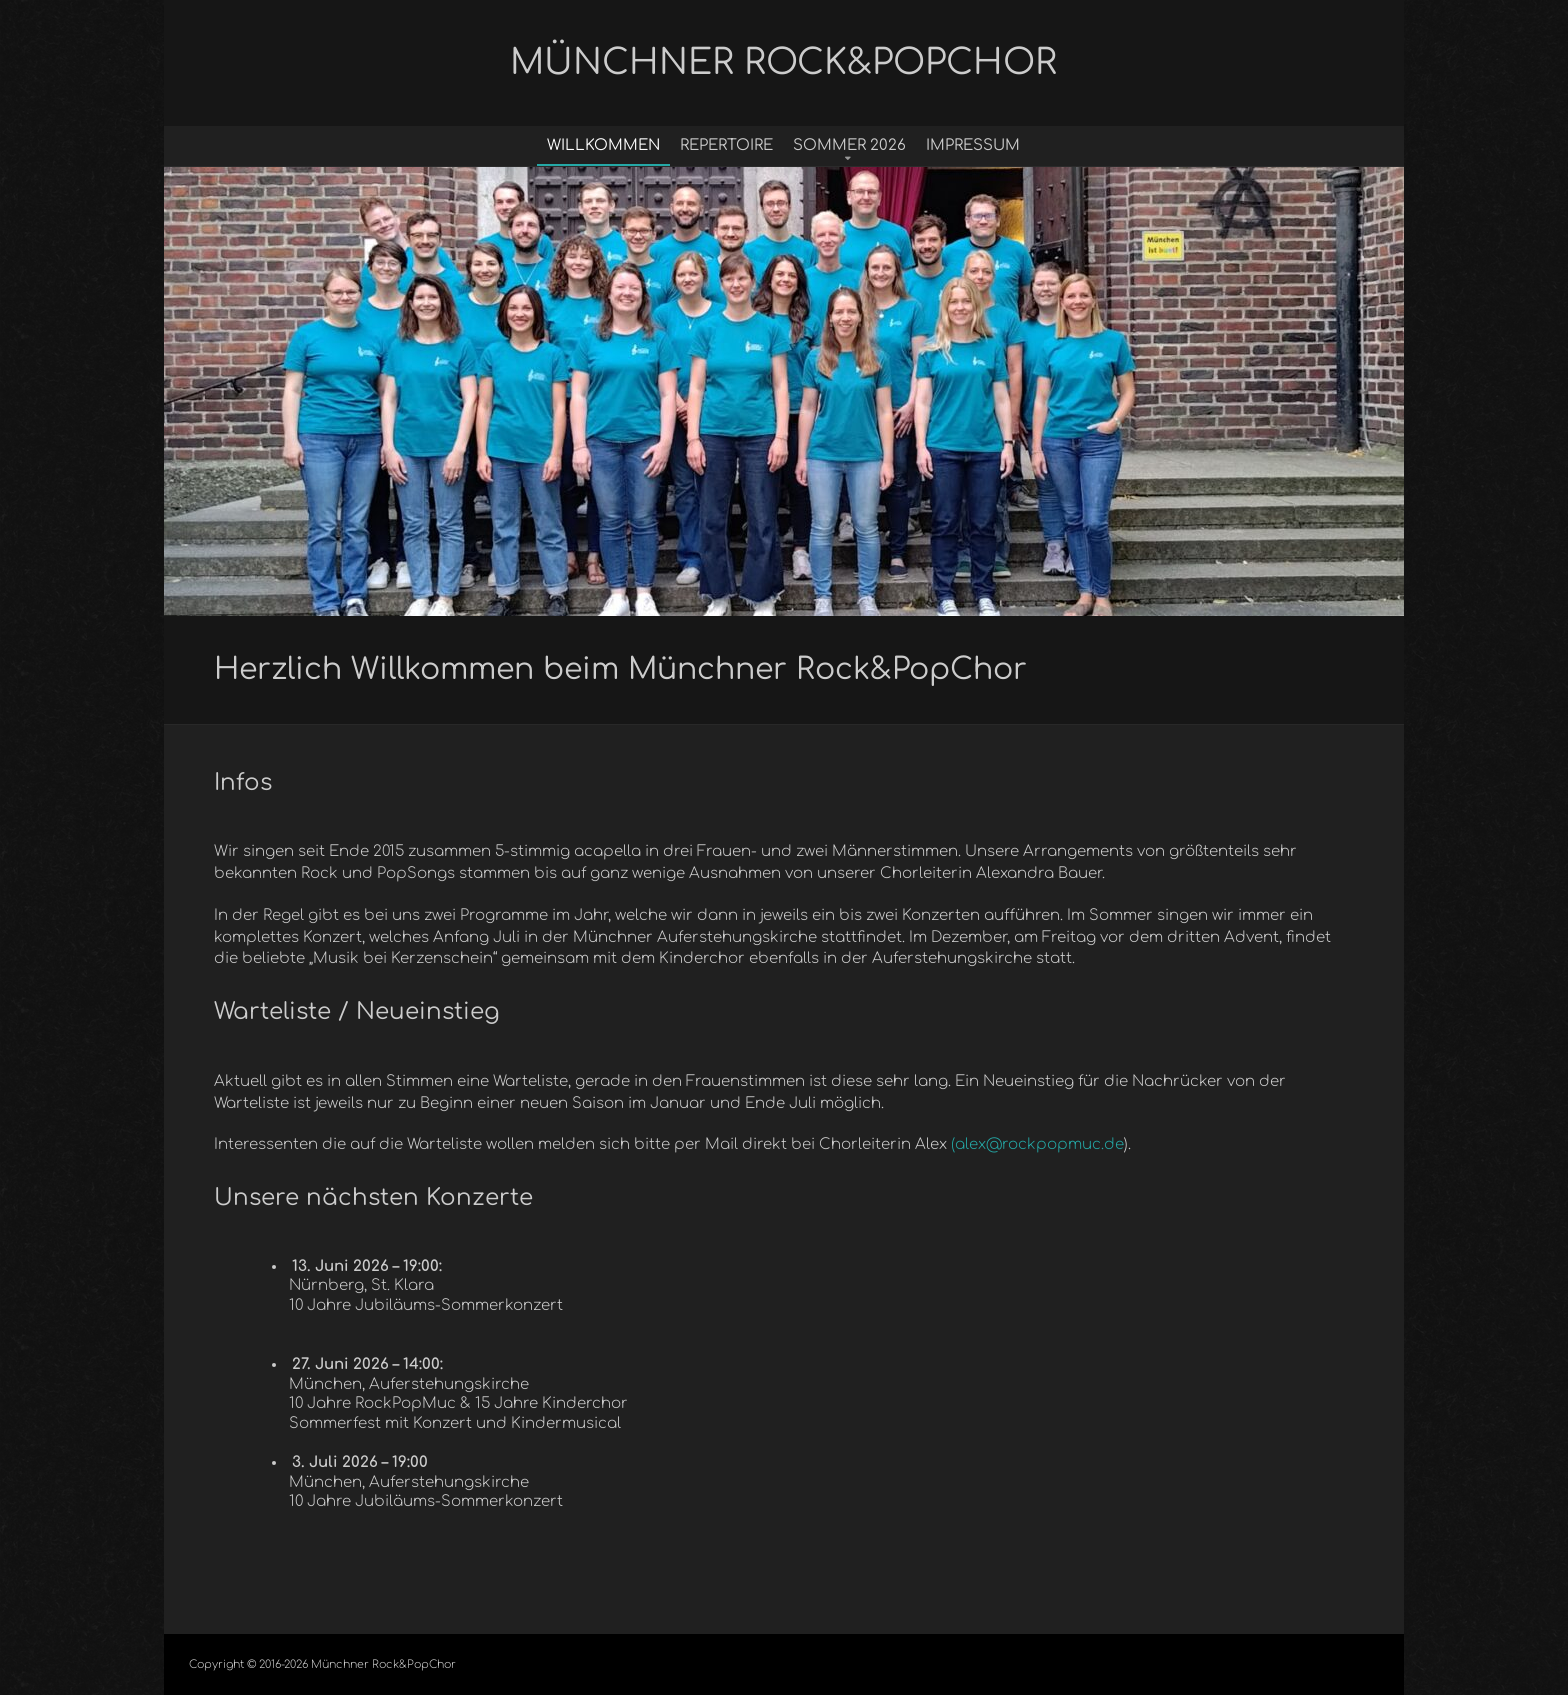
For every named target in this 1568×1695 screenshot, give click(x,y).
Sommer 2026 (849, 145)
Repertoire (726, 145)
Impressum (973, 145)
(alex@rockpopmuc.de (1037, 1144)
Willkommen (603, 145)
